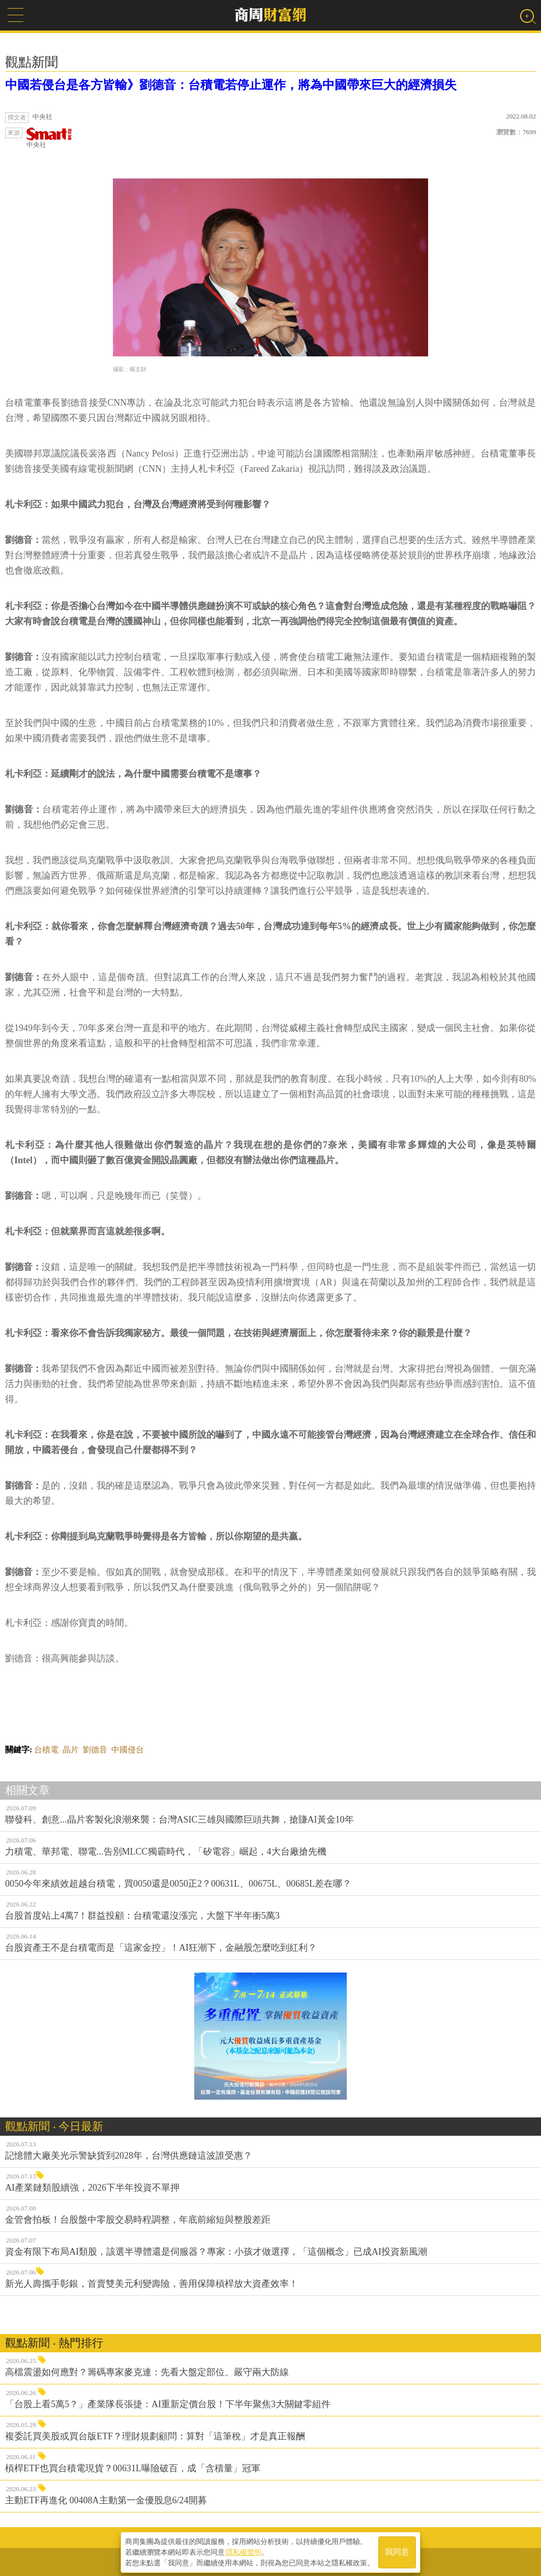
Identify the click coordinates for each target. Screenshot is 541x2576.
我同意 (397, 2551)
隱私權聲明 (243, 2551)
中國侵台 (127, 1749)
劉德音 (95, 1749)
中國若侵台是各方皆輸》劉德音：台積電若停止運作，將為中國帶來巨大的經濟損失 (231, 85)
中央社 (49, 138)
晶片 (71, 1749)
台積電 (46, 1749)
